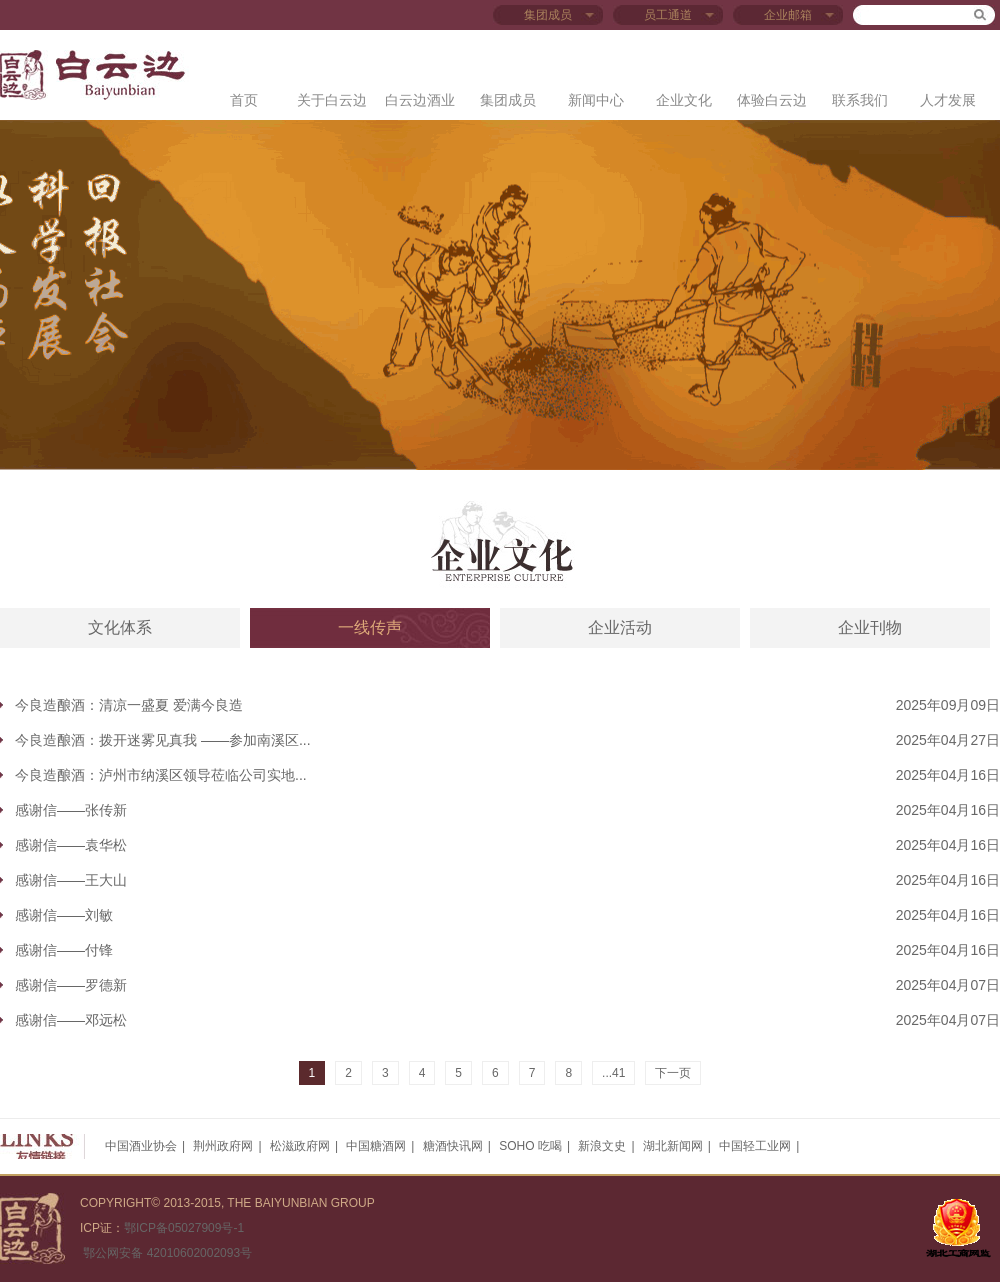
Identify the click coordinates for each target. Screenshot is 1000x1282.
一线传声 (370, 627)
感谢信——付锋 (64, 950)
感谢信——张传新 (71, 810)
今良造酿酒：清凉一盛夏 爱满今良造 (129, 705)
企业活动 (620, 627)
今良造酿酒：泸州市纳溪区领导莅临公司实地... (161, 775)
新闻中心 (596, 100)
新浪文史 (602, 1146)
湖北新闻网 (673, 1146)
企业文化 (684, 100)
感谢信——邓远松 (71, 1020)
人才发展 (948, 100)
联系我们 (860, 100)
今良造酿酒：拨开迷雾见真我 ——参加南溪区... (163, 740)
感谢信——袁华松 (71, 845)
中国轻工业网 (755, 1146)
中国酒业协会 (141, 1146)
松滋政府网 (300, 1146)
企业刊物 (870, 627)
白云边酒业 (420, 100)
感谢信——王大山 (71, 880)
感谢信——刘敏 (64, 915)
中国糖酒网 (376, 1146)
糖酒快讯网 (453, 1146)
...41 (613, 1073)
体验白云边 (772, 100)
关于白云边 (332, 100)
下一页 (673, 1073)
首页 (244, 100)
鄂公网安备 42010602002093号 (166, 1253)
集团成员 (508, 100)
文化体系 (120, 627)
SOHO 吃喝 (530, 1146)
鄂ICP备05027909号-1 (184, 1228)
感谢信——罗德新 (71, 985)
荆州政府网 (223, 1146)
